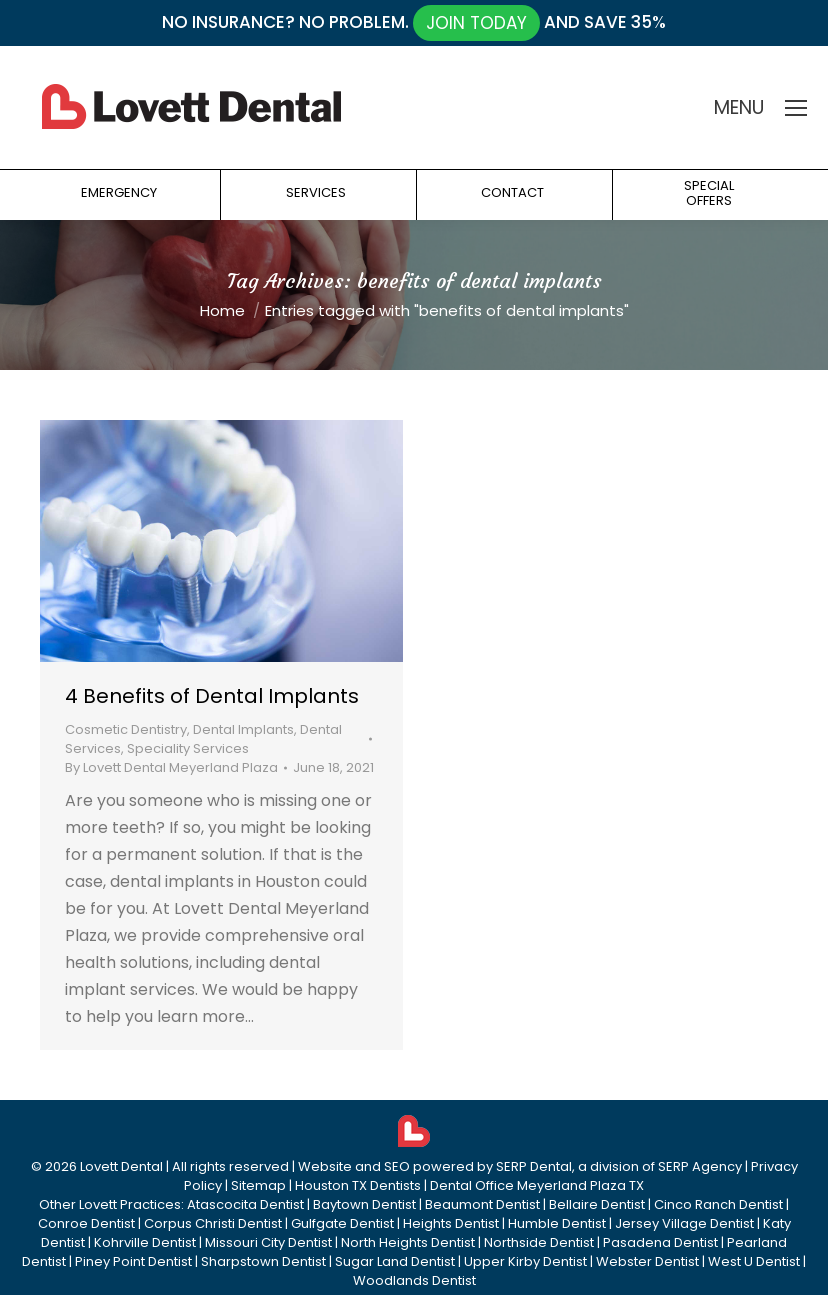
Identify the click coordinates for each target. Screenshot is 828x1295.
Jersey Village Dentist (684, 1223)
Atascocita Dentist (245, 1204)
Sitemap (258, 1185)
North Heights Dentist (408, 1242)
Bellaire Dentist (597, 1204)
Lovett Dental (121, 1166)
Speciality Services (188, 748)
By (171, 767)
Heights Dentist (451, 1223)
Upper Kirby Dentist (525, 1261)
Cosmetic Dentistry (126, 729)
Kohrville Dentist (145, 1242)
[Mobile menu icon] (796, 108)
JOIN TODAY (476, 23)
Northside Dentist (539, 1242)
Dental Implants (243, 729)
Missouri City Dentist (268, 1242)
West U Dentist (754, 1261)
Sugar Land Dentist (395, 1261)
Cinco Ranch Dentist (718, 1204)
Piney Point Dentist (133, 1261)
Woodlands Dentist (414, 1280)
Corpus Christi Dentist (213, 1223)
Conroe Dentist (86, 1223)
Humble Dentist (557, 1223)
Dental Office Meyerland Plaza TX (537, 1185)
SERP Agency (700, 1166)
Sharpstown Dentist (263, 1261)
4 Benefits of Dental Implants (212, 696)
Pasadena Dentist (660, 1242)
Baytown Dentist (364, 1204)
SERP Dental (534, 1166)
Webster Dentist (647, 1261)
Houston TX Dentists (358, 1185)
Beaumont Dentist (482, 1204)
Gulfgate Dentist (342, 1223)
